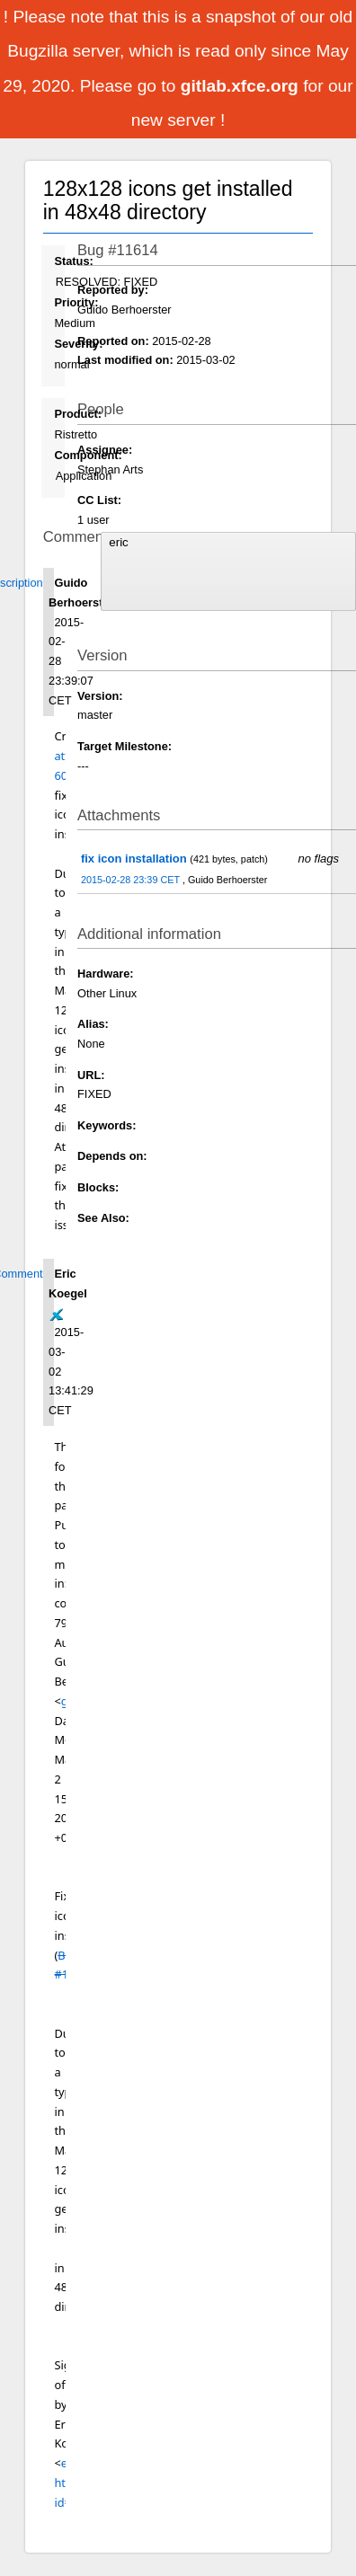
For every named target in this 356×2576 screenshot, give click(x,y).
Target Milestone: (124, 746)
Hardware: (105, 973)
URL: (91, 1075)
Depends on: (112, 1156)
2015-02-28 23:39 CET (131, 879)
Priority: (76, 302)
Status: (73, 261)
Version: (100, 696)
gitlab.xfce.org (242, 85)
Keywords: (106, 1125)
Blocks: (98, 1187)
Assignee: (104, 449)
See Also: (103, 1218)
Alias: (93, 1024)
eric (228, 543)
